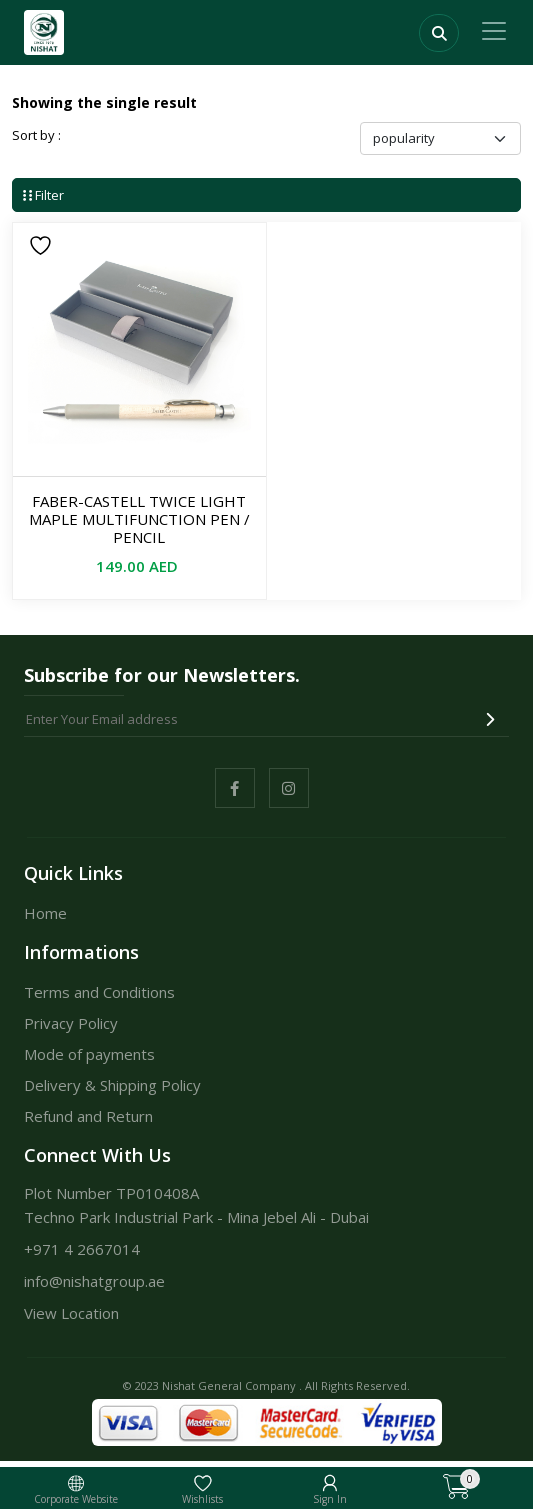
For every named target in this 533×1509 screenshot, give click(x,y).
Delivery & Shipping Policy (112, 1085)
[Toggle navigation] (494, 31)
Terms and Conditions (99, 992)
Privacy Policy (71, 1023)
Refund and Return (88, 1116)
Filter (43, 195)
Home (45, 913)
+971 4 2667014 (82, 1249)
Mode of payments (89, 1054)
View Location (71, 1313)
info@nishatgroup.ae (94, 1281)
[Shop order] (440, 139)
